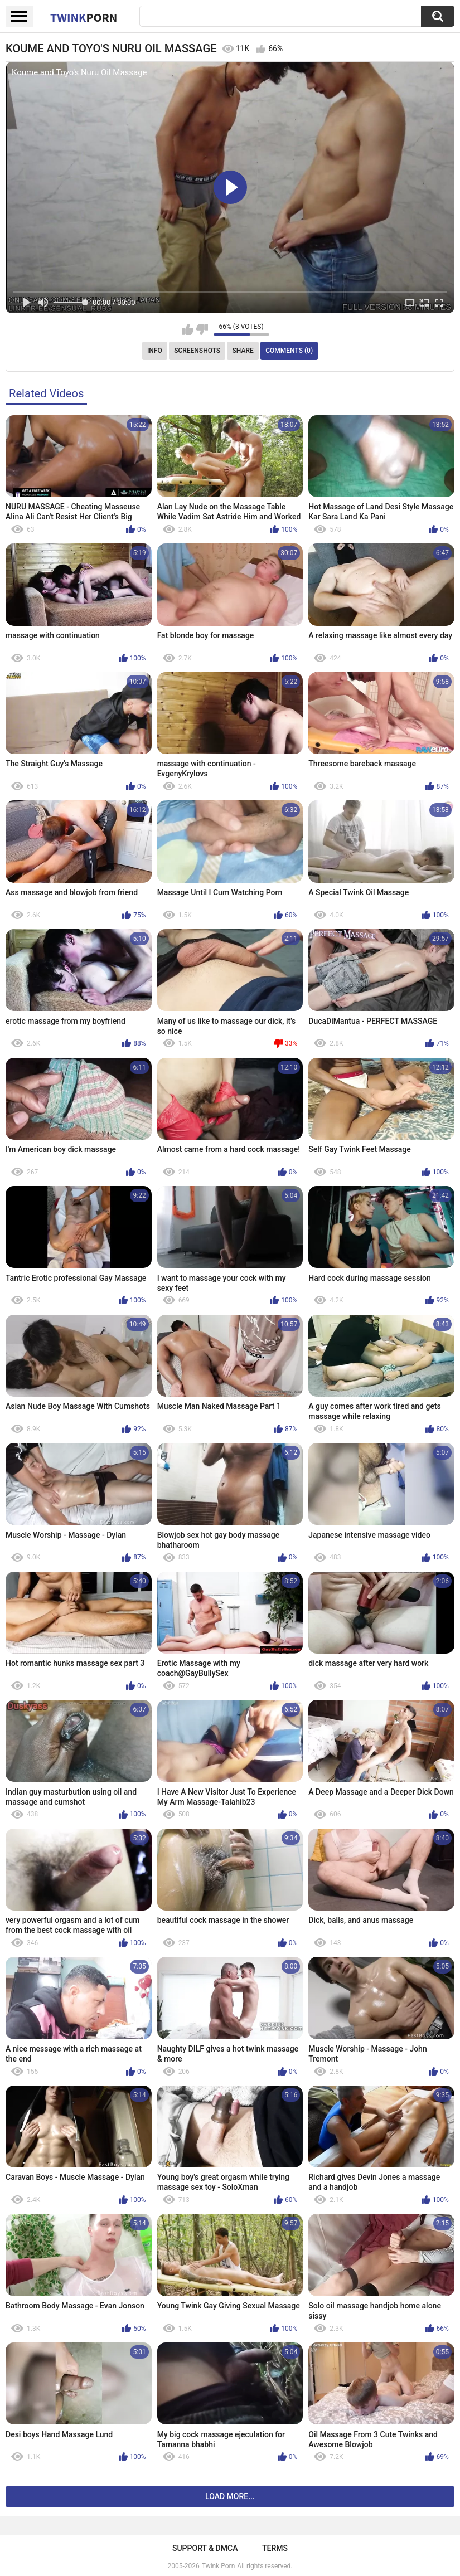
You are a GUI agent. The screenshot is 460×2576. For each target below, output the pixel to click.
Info (154, 350)
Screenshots (197, 350)
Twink (83, 17)
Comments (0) (289, 350)
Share (243, 350)
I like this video (187, 329)
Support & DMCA (205, 2548)
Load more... (230, 2496)
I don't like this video (202, 329)
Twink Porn (218, 2566)
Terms (275, 2548)
